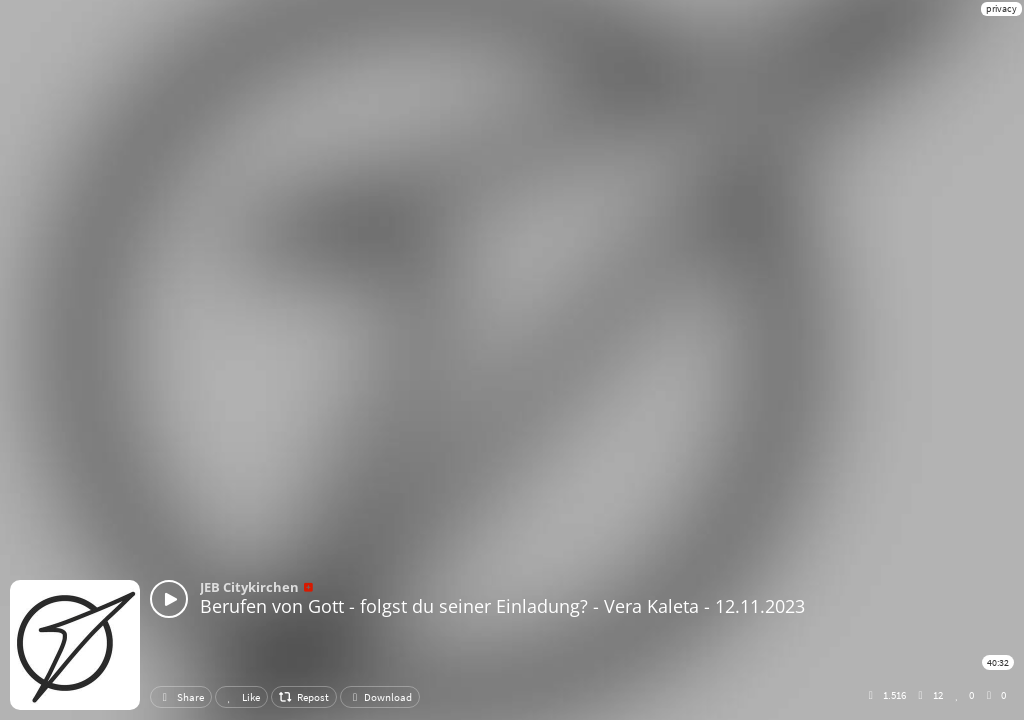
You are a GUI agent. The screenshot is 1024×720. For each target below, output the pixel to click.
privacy (1001, 8)
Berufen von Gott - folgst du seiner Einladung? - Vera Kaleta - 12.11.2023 (502, 606)
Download (380, 697)
